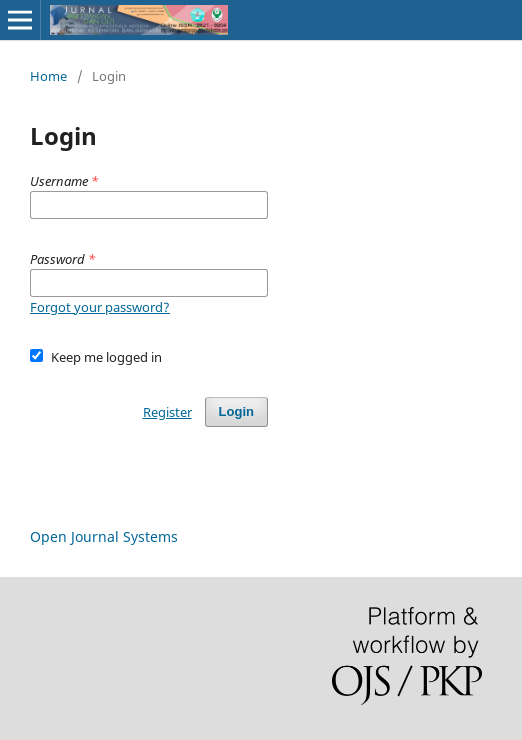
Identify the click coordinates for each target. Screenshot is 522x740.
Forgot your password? (100, 307)
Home (48, 76)
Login (236, 411)
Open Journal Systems (104, 536)
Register (167, 412)
